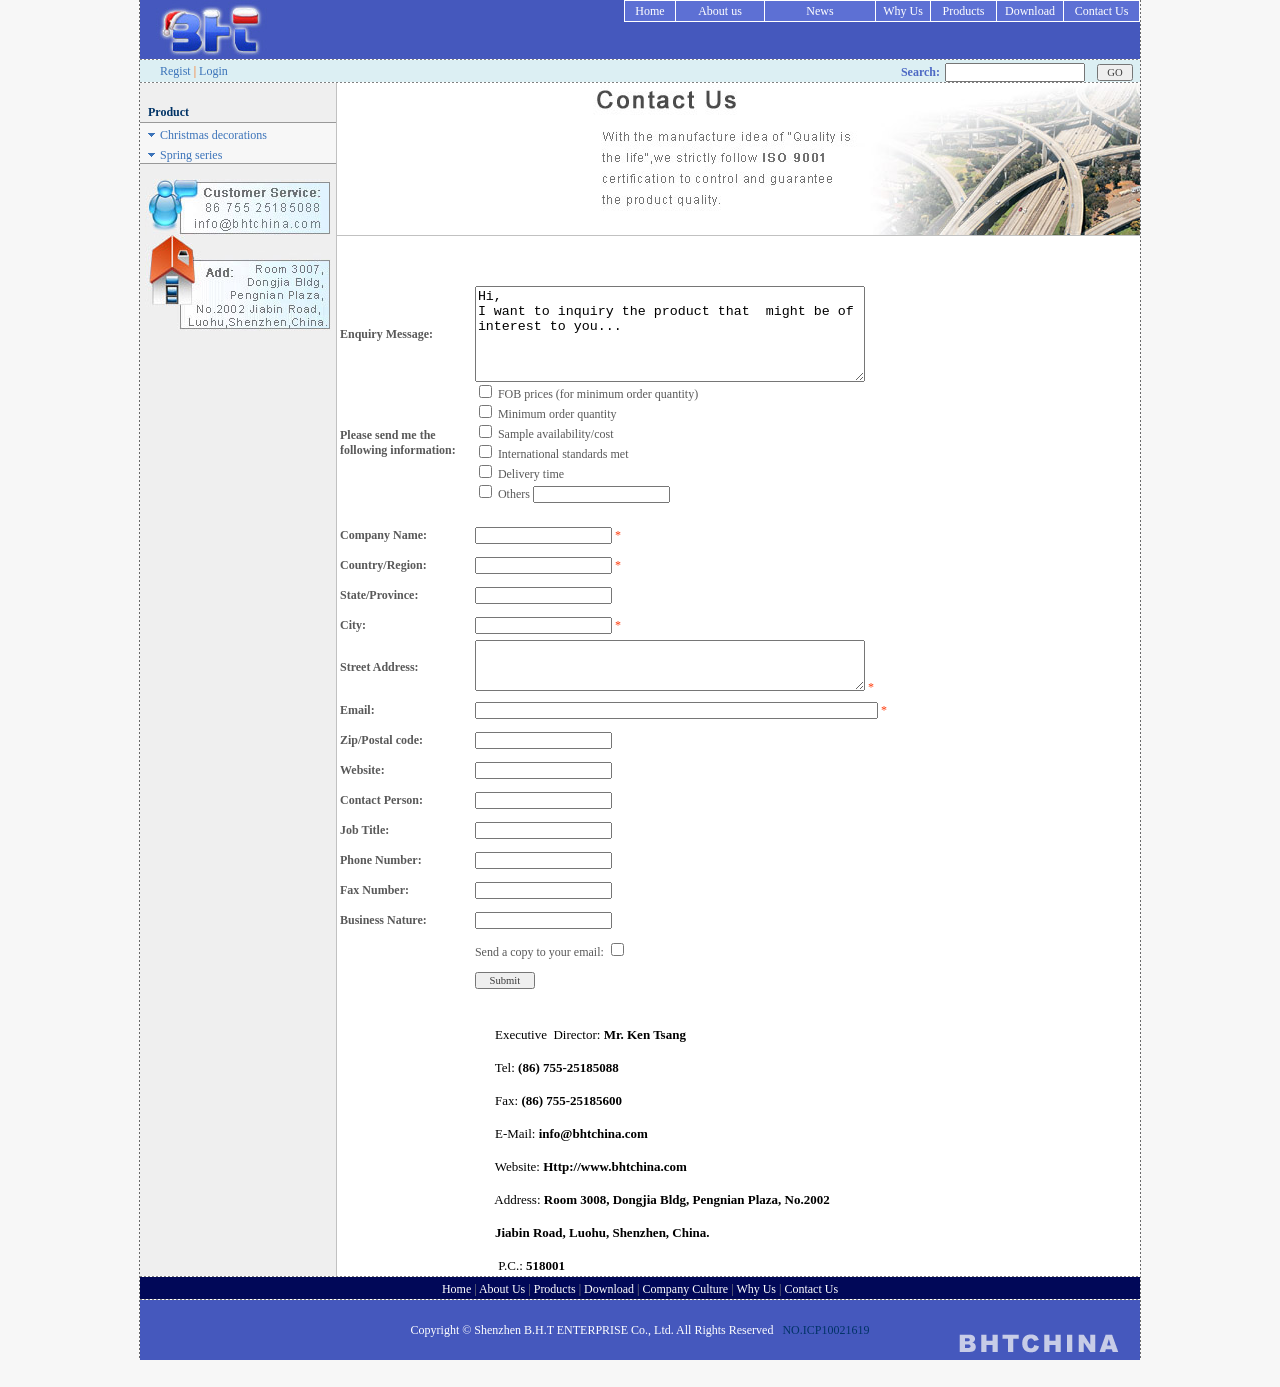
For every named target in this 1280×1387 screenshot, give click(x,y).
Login (213, 71)
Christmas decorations (213, 135)
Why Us (903, 11)
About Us (502, 1316)
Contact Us (1102, 11)
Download (1030, 11)
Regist (175, 71)
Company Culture (686, 1316)
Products (964, 11)
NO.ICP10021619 (825, 1357)
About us (720, 11)
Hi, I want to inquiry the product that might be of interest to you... (670, 343)
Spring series (191, 155)
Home (649, 11)
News (819, 11)
